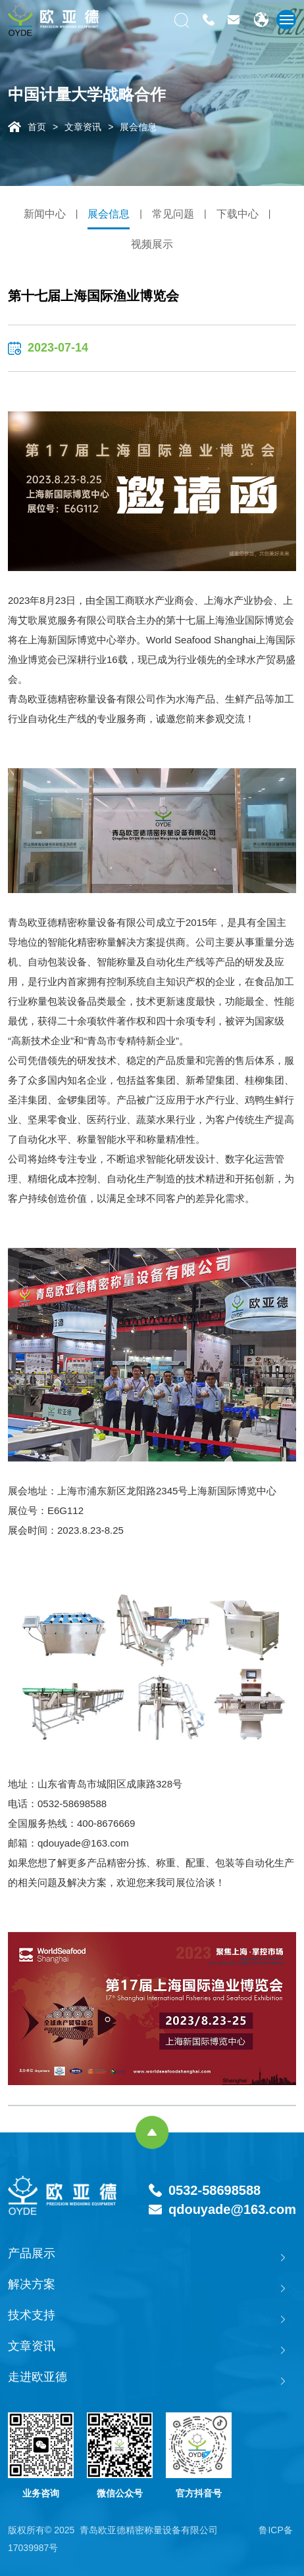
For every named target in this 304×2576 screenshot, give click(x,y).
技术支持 (31, 2315)
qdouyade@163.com (232, 2209)
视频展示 (152, 244)
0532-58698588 (214, 2190)
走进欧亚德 (37, 2376)
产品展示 (31, 2253)
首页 (37, 127)
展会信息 (138, 127)
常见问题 (173, 213)
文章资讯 (82, 127)
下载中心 (237, 213)
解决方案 (31, 2284)
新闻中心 (45, 213)
